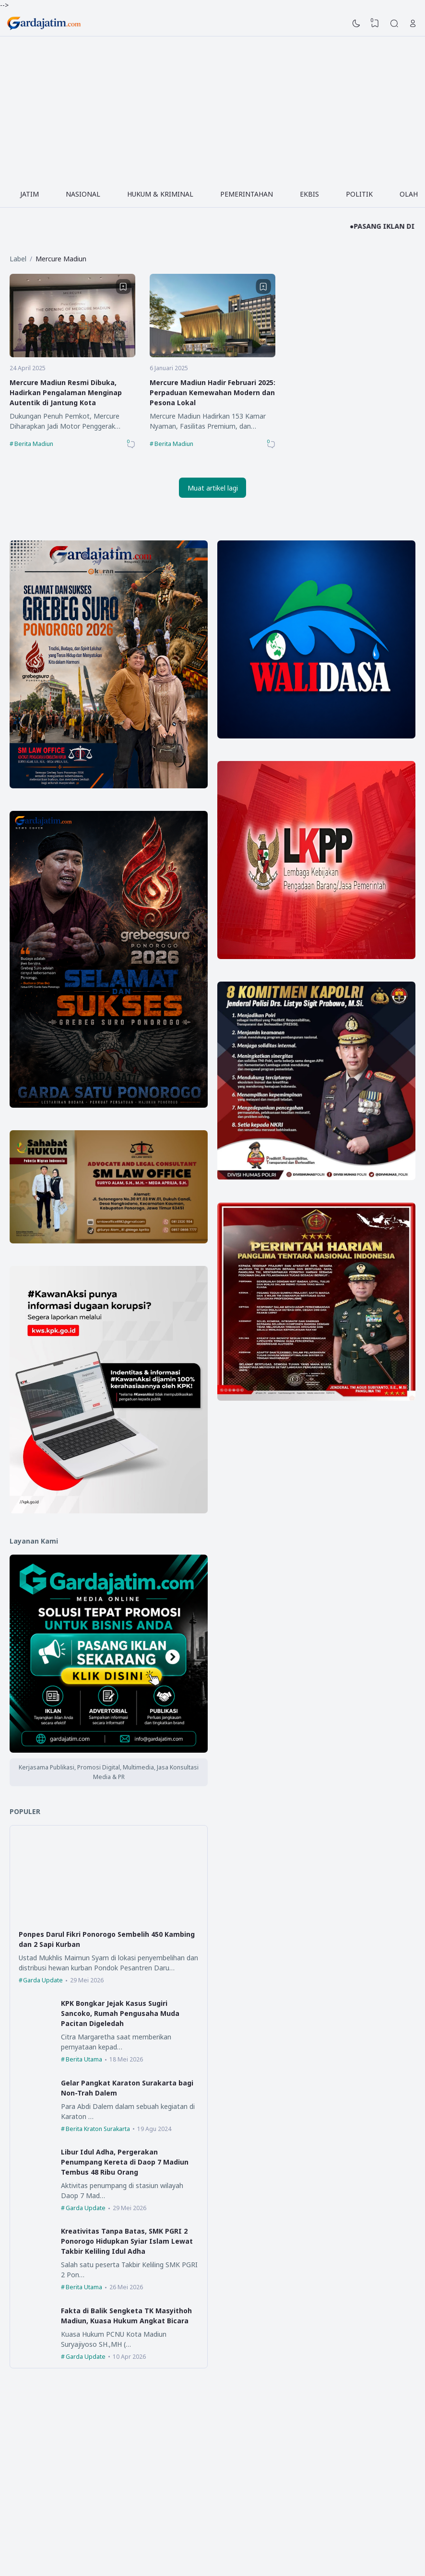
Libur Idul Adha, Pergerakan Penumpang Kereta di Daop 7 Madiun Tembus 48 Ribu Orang (125, 2162)
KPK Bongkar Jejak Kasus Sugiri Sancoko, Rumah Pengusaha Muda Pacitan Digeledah (120, 2013)
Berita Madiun (33, 444)
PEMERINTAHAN (246, 194)
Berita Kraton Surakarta (98, 2129)
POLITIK (359, 194)
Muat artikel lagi (213, 487)
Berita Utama (84, 2059)
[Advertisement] (212, 108)
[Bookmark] (123, 286)
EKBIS (309, 194)
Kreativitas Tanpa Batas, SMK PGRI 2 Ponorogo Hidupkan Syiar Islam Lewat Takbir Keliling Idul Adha (127, 2241)
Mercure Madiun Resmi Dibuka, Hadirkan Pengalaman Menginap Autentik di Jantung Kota (66, 392)
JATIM (29, 194)
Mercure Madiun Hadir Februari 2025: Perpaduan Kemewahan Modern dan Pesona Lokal (212, 392)
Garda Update (43, 1980)
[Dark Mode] (356, 23)
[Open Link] (413, 23)
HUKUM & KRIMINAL (160, 194)
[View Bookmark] (375, 23)
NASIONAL (83, 194)
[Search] (394, 23)
